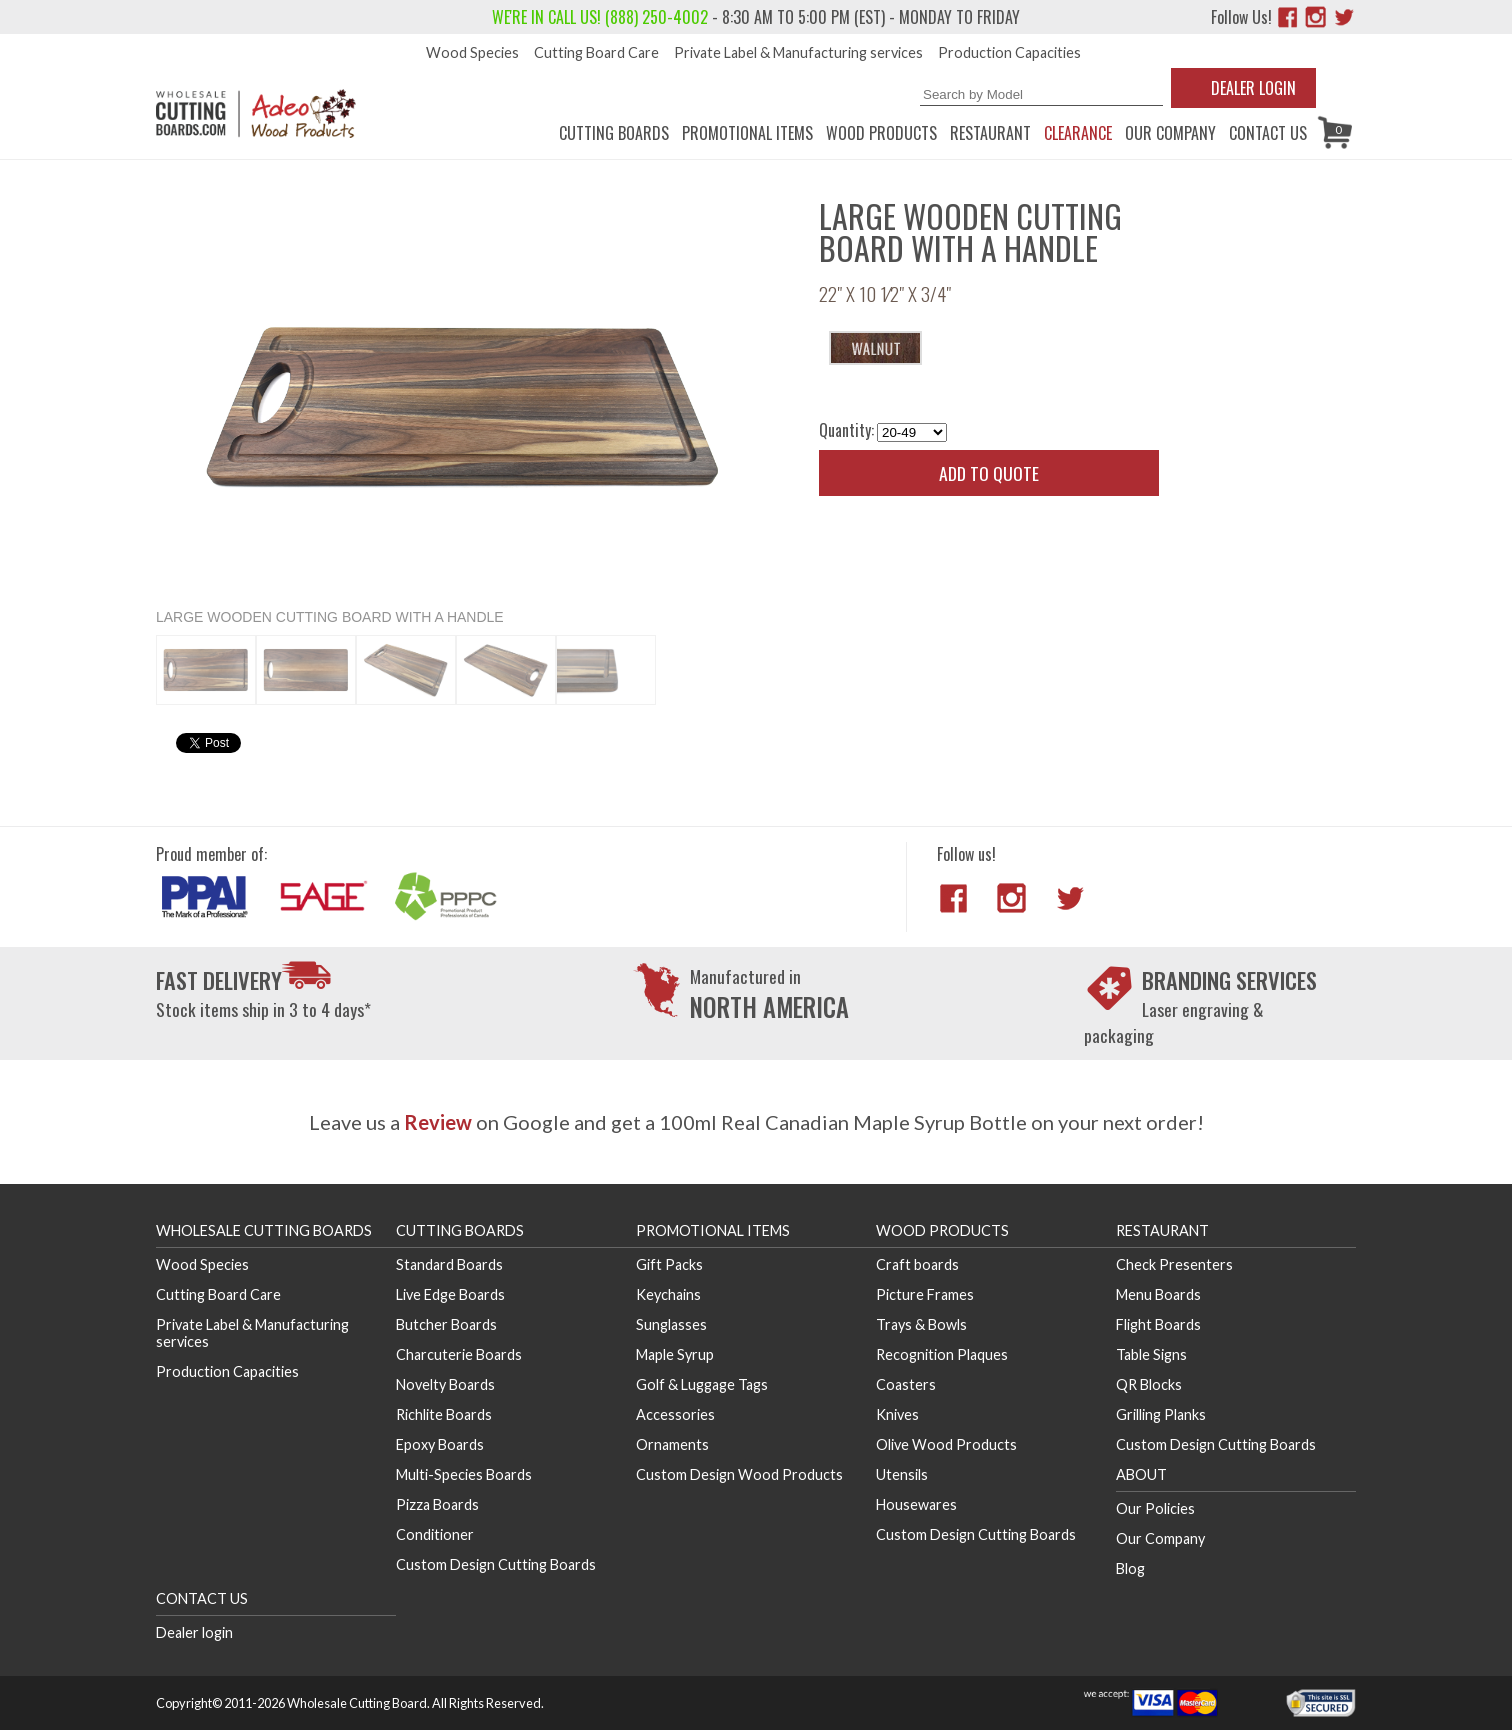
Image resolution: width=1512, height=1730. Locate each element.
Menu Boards (1158, 1294)
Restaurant (990, 133)
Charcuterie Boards (459, 1354)
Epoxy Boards (440, 1444)
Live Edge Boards (450, 1294)
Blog (1130, 1568)
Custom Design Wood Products (739, 1474)
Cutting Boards (614, 133)
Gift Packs (669, 1264)
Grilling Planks (1161, 1414)
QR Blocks (1149, 1384)
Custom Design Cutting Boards (496, 1564)
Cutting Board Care (596, 52)
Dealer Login (1253, 88)
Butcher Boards (446, 1324)
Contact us (1268, 133)
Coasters (906, 1384)
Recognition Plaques (942, 1354)
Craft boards (917, 1264)
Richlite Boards (444, 1414)
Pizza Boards (437, 1504)
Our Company (1170, 133)
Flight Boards (1158, 1324)
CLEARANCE (1078, 133)
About (1141, 1474)
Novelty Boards (445, 1384)
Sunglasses (671, 1324)
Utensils (902, 1474)
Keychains (668, 1294)
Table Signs (1151, 1354)
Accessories (675, 1414)
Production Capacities (1009, 52)
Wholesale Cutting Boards (264, 1230)
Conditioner (435, 1534)
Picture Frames (925, 1294)
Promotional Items (747, 133)
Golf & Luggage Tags (702, 1384)
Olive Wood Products (946, 1444)
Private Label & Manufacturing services (798, 52)
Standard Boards (449, 1264)
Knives (897, 1414)
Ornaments (672, 1444)
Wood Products (881, 133)
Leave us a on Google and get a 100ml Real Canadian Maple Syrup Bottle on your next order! (756, 1122)
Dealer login (194, 1632)
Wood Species (472, 52)
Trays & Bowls (921, 1324)
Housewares (916, 1504)
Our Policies (1155, 1508)
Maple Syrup (675, 1354)
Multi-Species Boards (464, 1474)
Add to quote (989, 473)
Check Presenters (1174, 1264)
